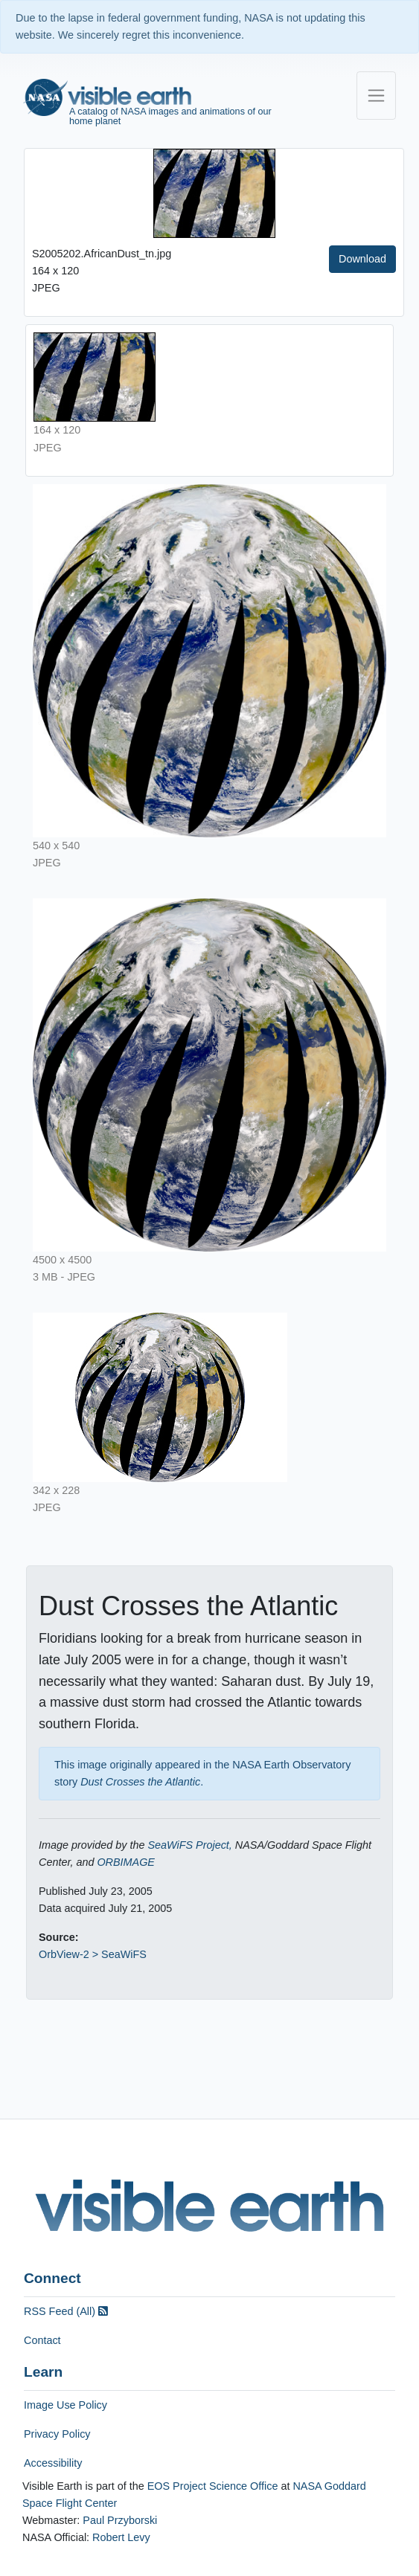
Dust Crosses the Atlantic (140, 1782)
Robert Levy (121, 2537)
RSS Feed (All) (66, 2311)
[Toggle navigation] (376, 95)
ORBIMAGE (126, 1862)
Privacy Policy (57, 2434)
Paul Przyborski (120, 2520)
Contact (42, 2340)
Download (362, 259)
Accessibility (53, 2463)
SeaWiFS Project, (189, 1845)
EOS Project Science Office (212, 2486)
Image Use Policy (65, 2405)
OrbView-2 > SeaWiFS (93, 1954)
